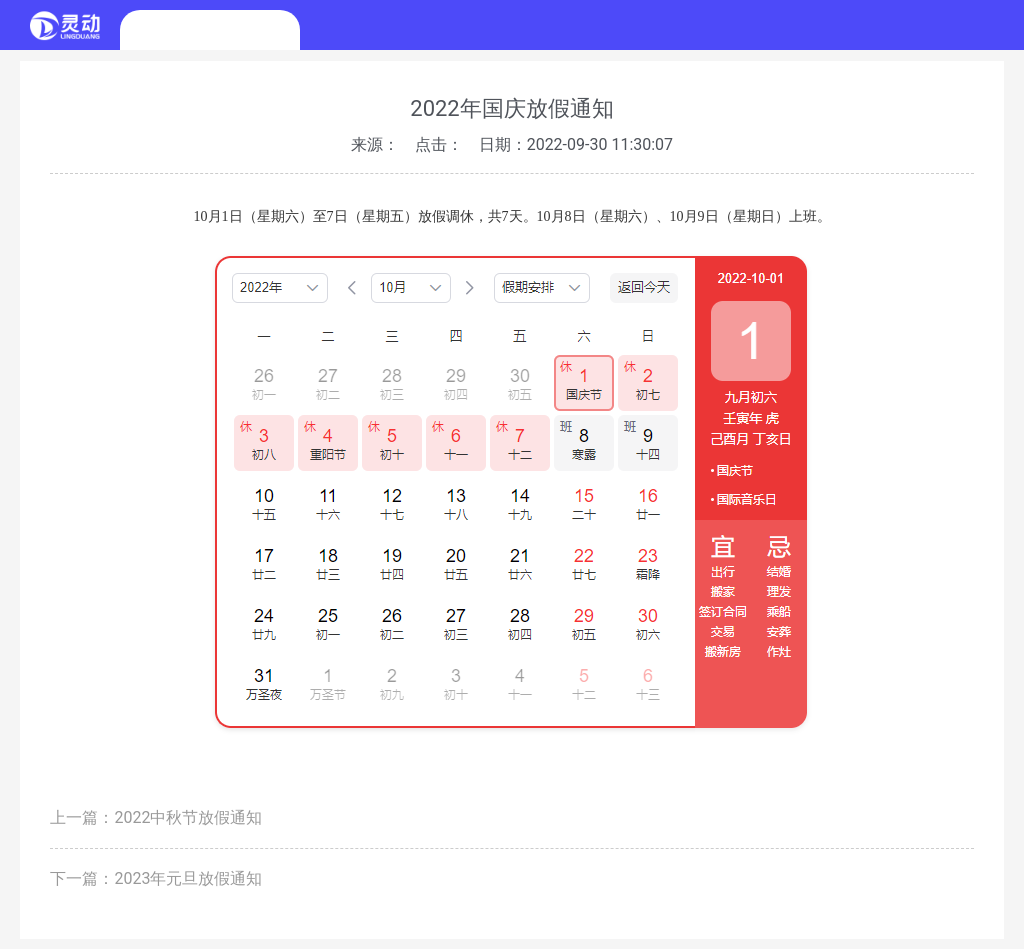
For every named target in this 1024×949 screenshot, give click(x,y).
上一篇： (156, 817)
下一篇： (156, 878)
